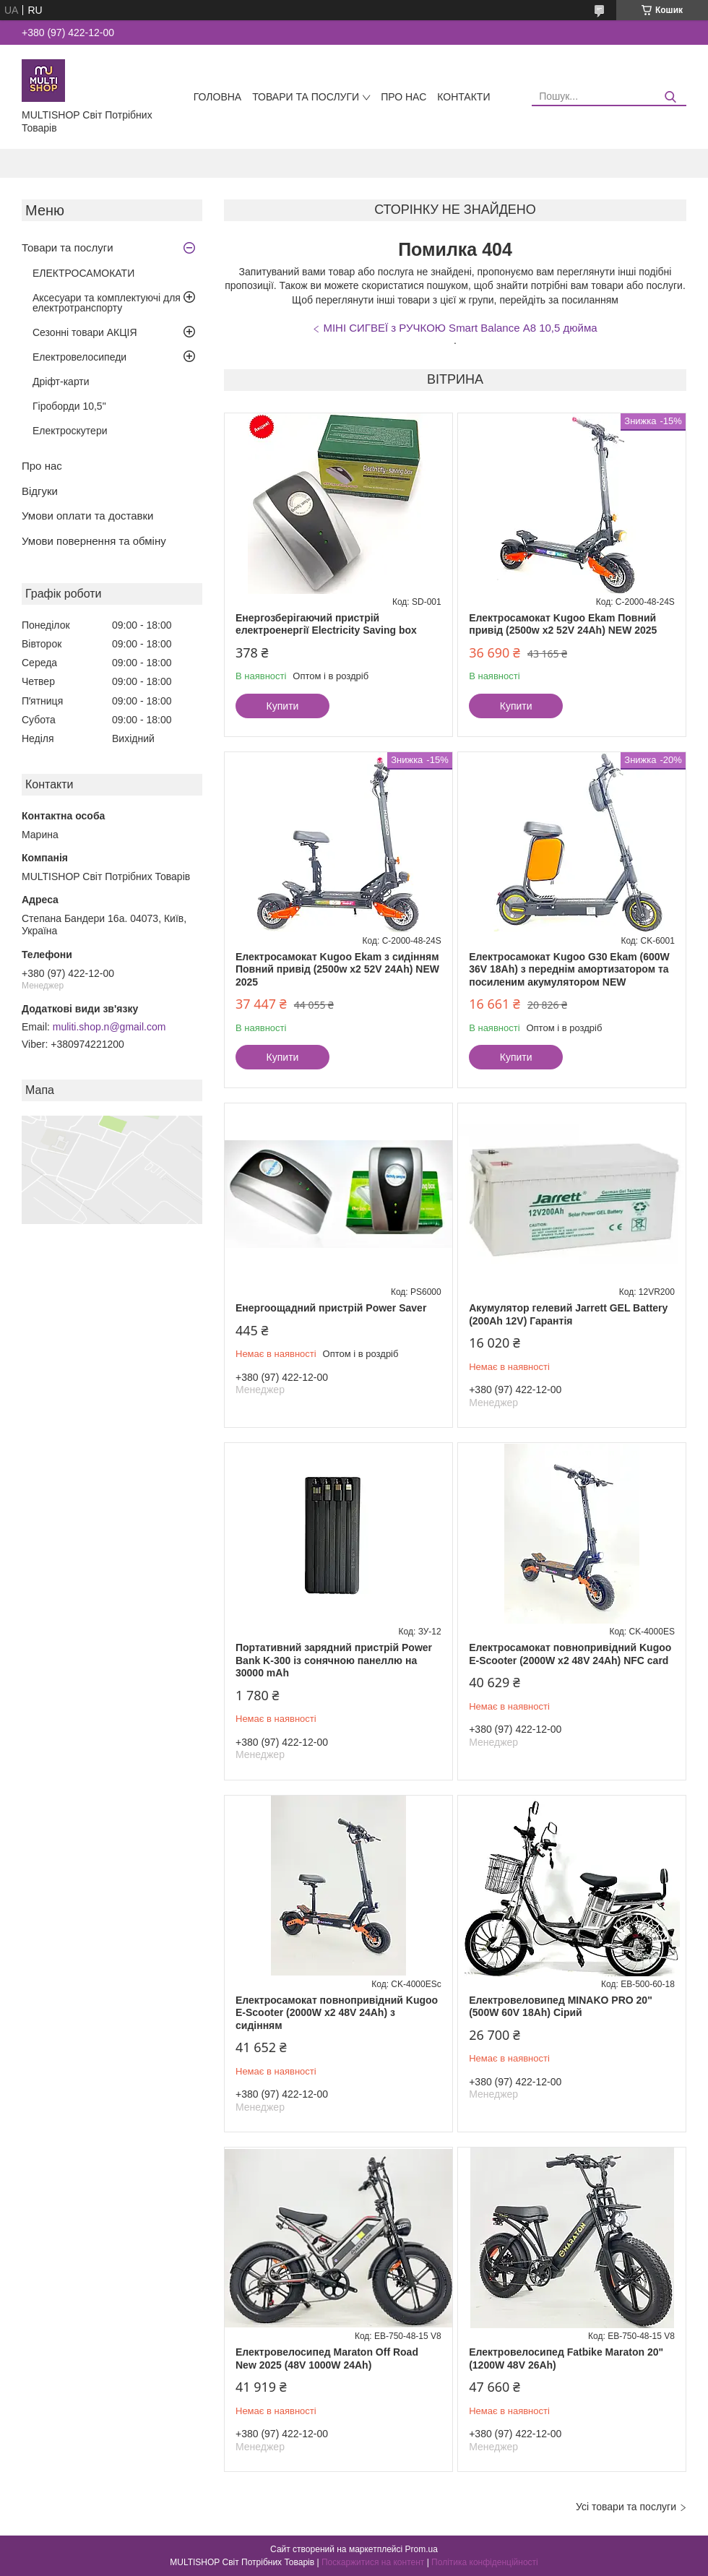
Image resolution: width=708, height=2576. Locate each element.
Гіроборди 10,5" (69, 406)
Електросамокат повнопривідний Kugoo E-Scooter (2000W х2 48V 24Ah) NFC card (570, 1654)
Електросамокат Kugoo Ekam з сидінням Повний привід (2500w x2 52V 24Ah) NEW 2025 (337, 969)
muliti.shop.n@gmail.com (109, 1027)
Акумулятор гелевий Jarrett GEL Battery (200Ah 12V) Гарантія (568, 1314)
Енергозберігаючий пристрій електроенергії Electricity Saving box (326, 624)
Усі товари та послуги (626, 2506)
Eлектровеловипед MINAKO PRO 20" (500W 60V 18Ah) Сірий (560, 2006)
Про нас (403, 97)
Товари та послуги (305, 97)
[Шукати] (670, 97)
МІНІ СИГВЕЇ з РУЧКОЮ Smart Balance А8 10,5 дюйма (460, 328)
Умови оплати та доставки (87, 515)
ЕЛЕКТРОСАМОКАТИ (83, 273)
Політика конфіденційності (484, 2562)
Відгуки (40, 491)
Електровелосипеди (79, 357)
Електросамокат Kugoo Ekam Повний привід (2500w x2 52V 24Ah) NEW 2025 (563, 624)
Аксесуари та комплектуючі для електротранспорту (107, 303)
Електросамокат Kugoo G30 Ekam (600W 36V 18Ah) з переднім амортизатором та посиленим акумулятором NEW (569, 969)
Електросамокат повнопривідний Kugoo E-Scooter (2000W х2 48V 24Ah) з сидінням (337, 2012)
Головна (217, 97)
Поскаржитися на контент (372, 2562)
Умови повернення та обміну (94, 541)
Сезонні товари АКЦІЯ (85, 332)
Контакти (463, 97)
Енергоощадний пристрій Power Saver (331, 1308)
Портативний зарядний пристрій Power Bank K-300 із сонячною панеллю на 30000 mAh (334, 1660)
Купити (283, 706)
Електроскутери (70, 430)
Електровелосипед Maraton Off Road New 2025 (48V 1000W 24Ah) (327, 2358)
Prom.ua (421, 2549)
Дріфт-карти (61, 381)
